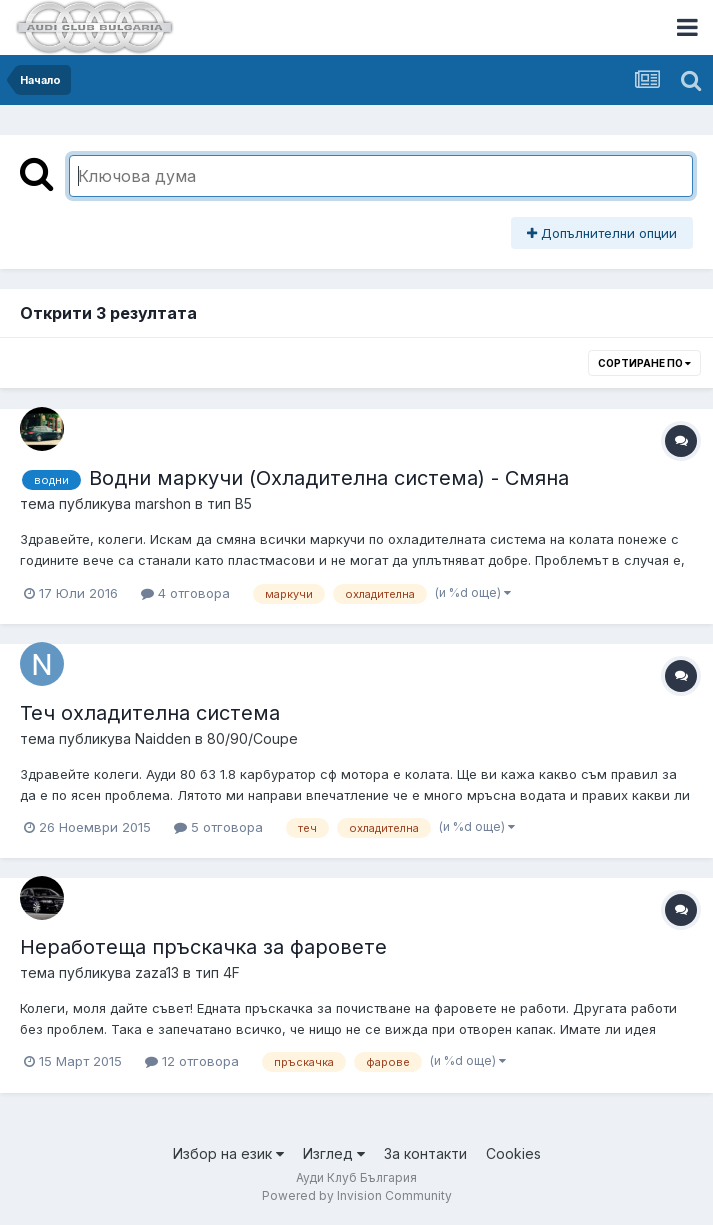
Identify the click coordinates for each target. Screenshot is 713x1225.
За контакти (425, 1153)
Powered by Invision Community (357, 1195)
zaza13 (157, 972)
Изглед (334, 1153)
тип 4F (217, 972)
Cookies (513, 1153)
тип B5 (229, 503)
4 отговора (185, 593)
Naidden (163, 738)
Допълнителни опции (602, 233)
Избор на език (228, 1153)
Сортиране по (644, 363)
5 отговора (218, 827)
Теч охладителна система (150, 713)
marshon (163, 503)
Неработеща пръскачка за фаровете (203, 947)
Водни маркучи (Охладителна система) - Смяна (329, 478)
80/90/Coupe (252, 738)
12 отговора (192, 1061)
